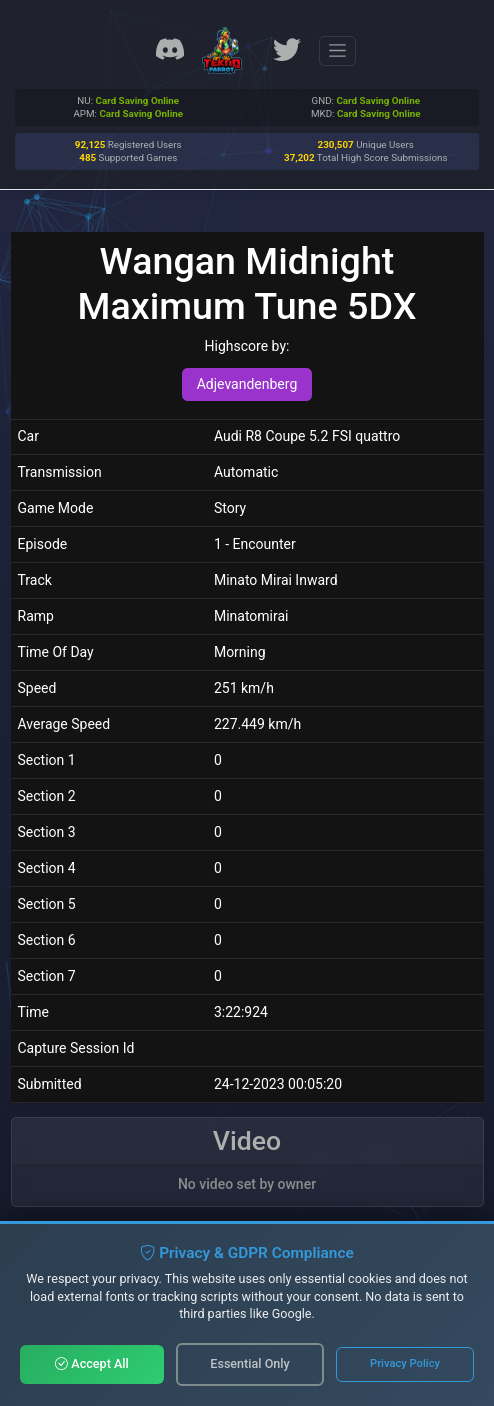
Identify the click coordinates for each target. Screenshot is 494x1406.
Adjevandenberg (247, 384)
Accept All (92, 1363)
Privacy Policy (405, 1363)
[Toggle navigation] (337, 51)
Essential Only (249, 1363)
